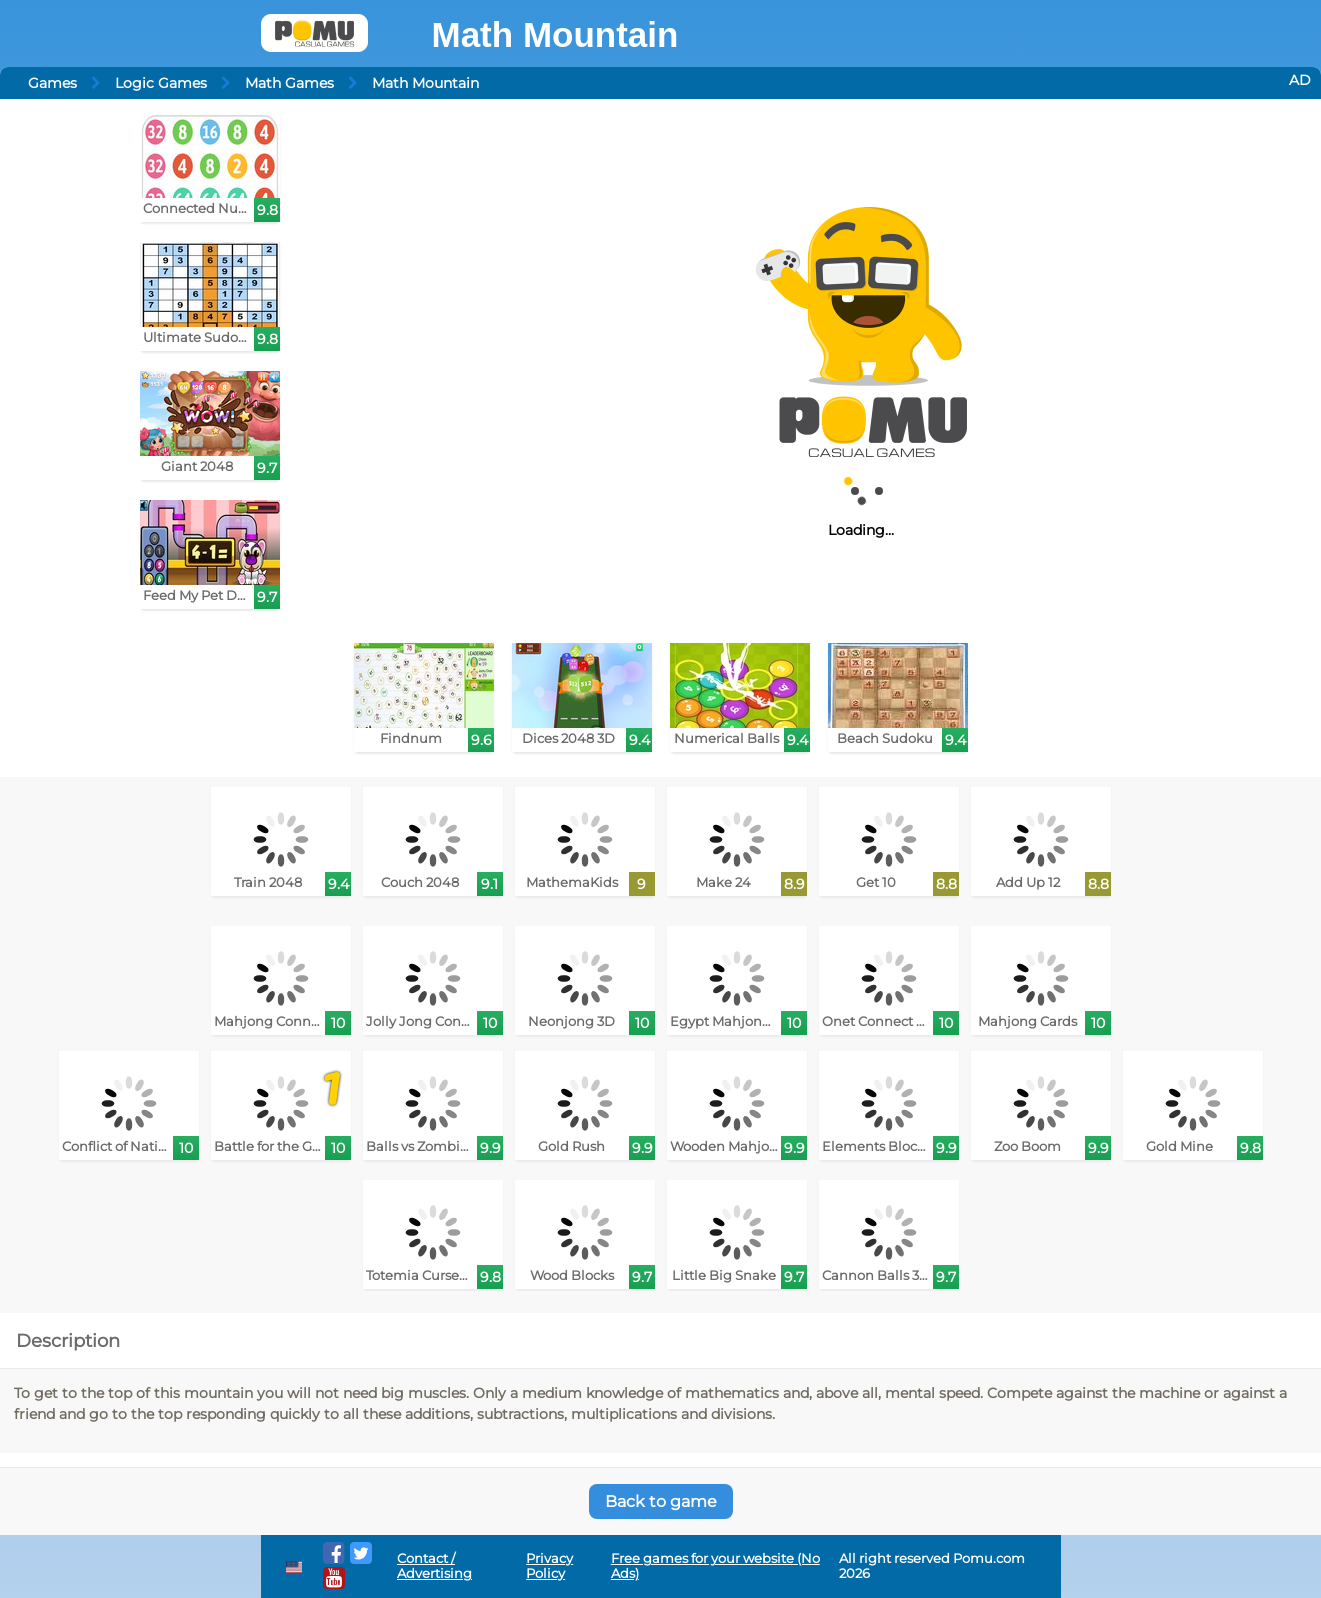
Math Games (289, 83)
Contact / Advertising (434, 1566)
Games (52, 83)
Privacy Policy (549, 1566)
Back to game (661, 1501)
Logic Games (161, 83)
